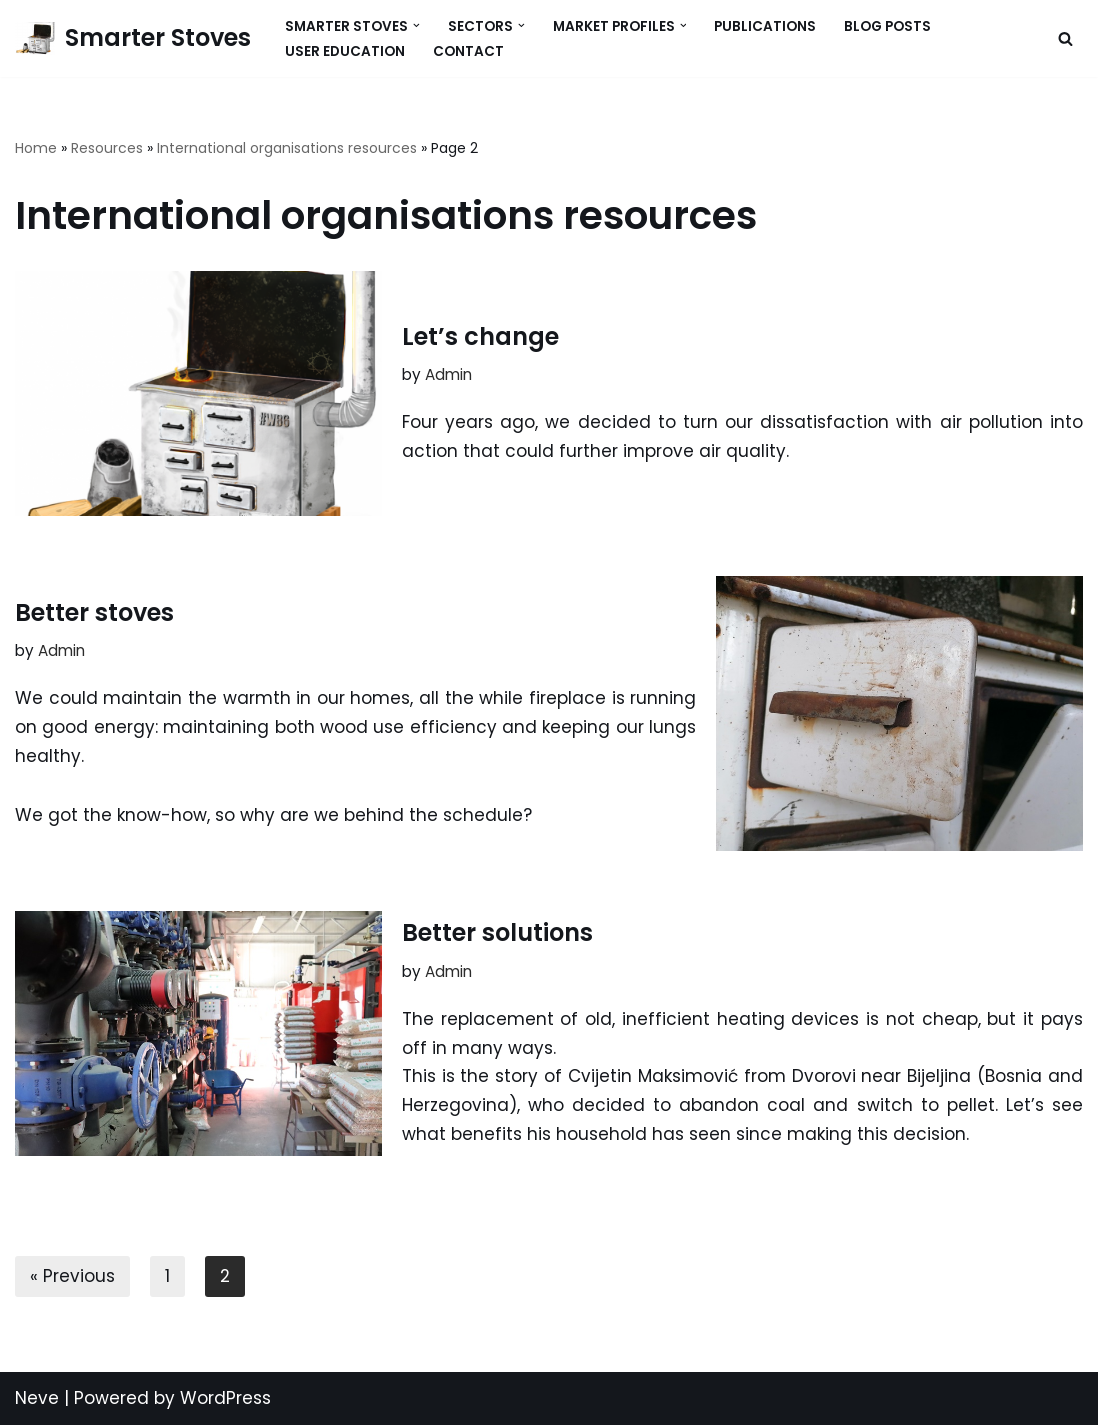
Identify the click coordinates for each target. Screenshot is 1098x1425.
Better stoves (94, 612)
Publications (765, 26)
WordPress (225, 1398)
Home (36, 148)
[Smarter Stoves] (133, 38)
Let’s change (480, 336)
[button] (416, 25)
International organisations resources (287, 148)
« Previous (72, 1276)
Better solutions (497, 932)
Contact (468, 51)
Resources (107, 148)
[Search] (1065, 38)
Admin (448, 374)
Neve (37, 1398)
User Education (345, 51)
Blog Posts (887, 26)
